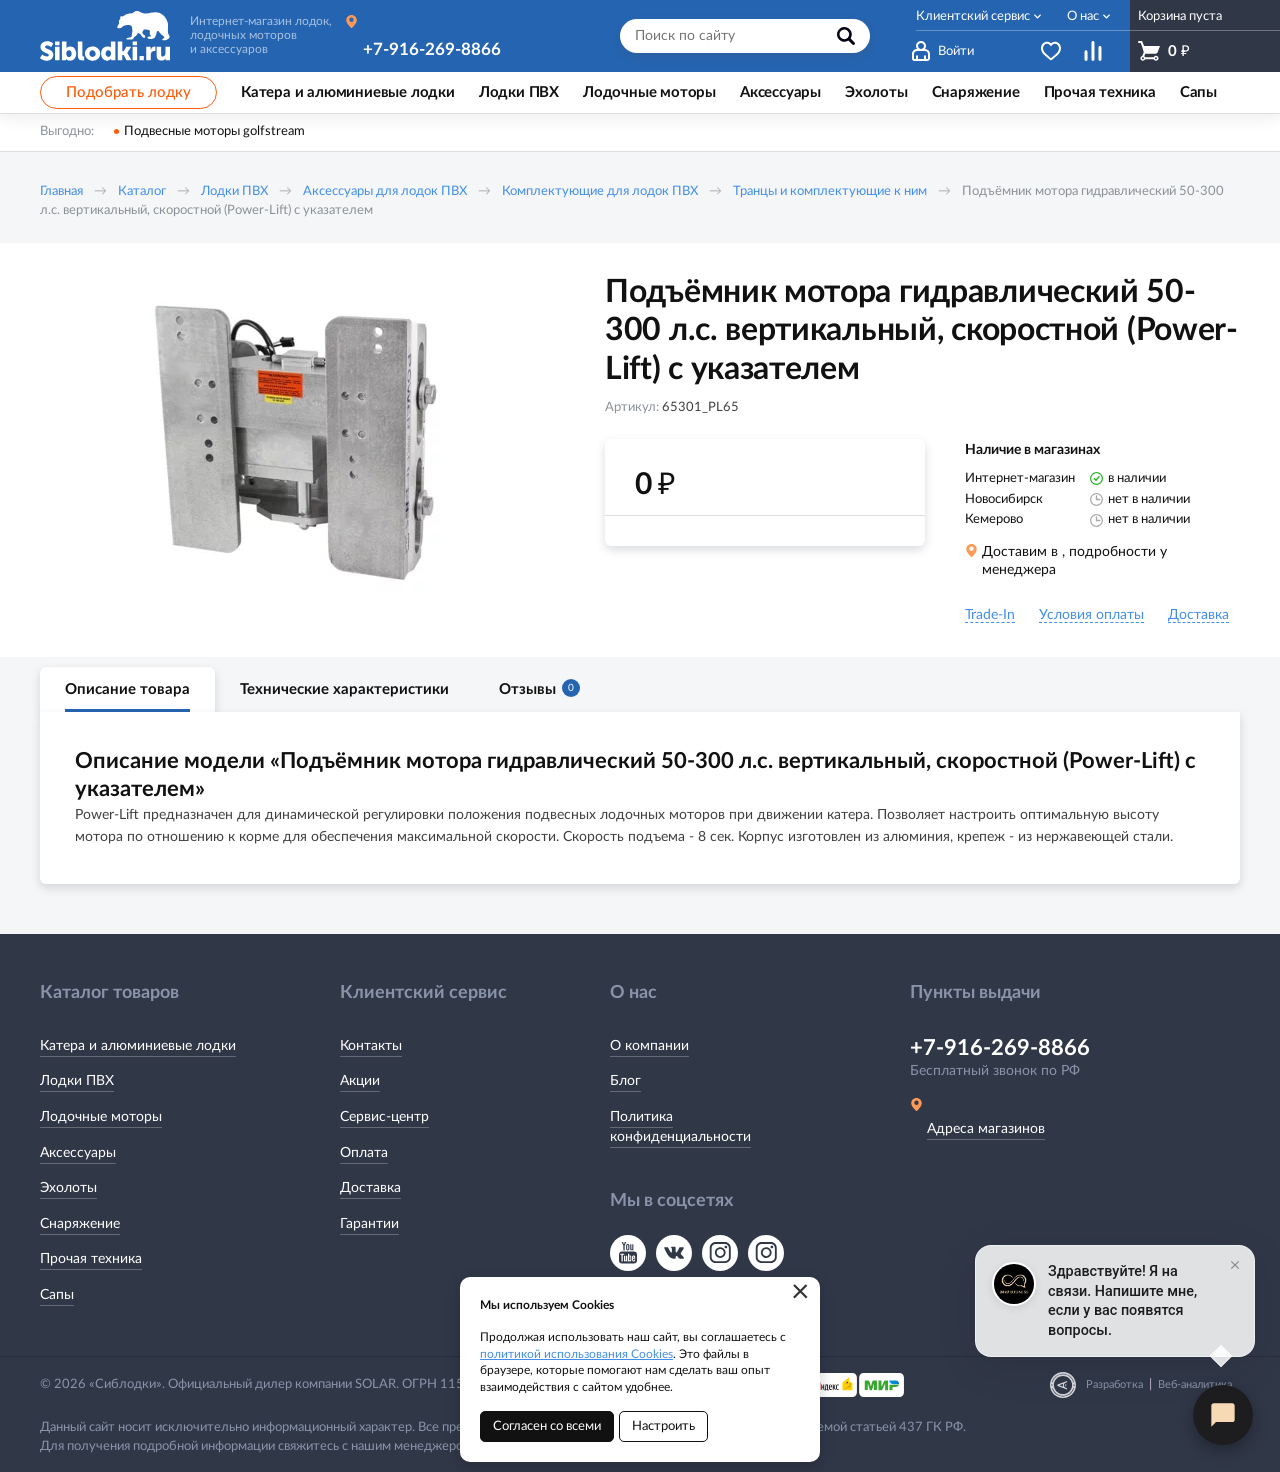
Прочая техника (91, 1259)
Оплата (364, 1153)
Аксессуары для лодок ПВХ (385, 191)
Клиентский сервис (973, 16)
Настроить (663, 1426)
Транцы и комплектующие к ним (830, 191)
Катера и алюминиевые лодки (138, 1046)
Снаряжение (80, 1224)
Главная (61, 191)
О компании (649, 1046)
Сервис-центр (384, 1117)
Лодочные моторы (101, 1117)
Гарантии (369, 1224)
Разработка (1114, 1384)
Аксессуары (78, 1153)
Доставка (370, 1188)
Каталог (142, 191)
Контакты (371, 1046)
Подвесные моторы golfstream (214, 131)
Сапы (57, 1295)
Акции (360, 1081)
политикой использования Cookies (576, 1354)
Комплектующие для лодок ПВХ (600, 191)
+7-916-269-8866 (432, 49)
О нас (1083, 16)
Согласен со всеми (547, 1426)
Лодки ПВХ (234, 191)
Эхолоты (68, 1188)
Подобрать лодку (128, 92)
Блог (625, 1081)
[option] (295, 443)
